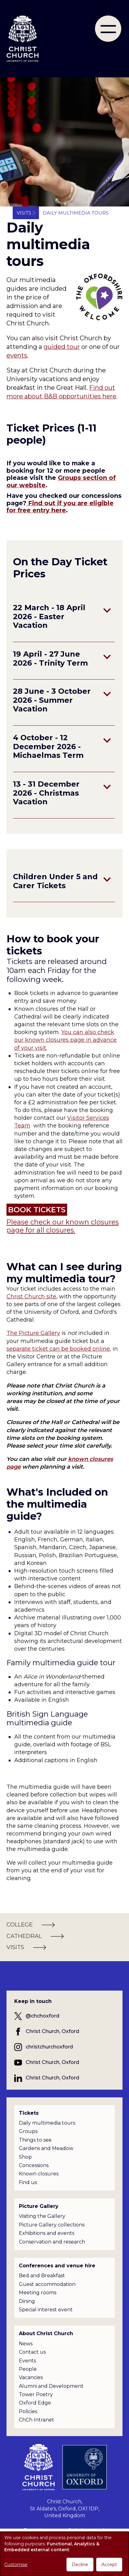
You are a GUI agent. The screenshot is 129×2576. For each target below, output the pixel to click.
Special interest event (46, 2310)
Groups (28, 2131)
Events (27, 2361)
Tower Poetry (36, 2394)
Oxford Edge (35, 2403)
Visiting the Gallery (42, 2216)
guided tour (62, 346)
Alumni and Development (51, 2386)
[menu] (108, 28)
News (25, 2344)
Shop (25, 2157)
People (28, 2369)
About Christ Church (46, 2333)
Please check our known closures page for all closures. (62, 1226)
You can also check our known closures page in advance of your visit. (65, 1040)
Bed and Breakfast (42, 2275)
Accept (109, 2564)
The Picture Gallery (33, 1333)
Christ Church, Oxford (52, 2031)
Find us (28, 2182)
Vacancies (31, 2377)
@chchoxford (42, 2016)
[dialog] (64, 2554)
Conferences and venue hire (57, 2266)
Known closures (38, 2174)
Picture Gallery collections (51, 2225)
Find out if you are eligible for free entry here (60, 506)
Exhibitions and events (46, 2233)
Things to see (35, 2140)
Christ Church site (31, 1296)
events (16, 355)
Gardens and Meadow (46, 2148)
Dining (27, 2301)
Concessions (34, 2165)
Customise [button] (16, 2564)
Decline (80, 2564)
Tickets (29, 2113)
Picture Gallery (38, 2206)
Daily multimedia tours (47, 2123)
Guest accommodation (47, 2284)
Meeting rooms (37, 2293)
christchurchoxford (49, 2047)
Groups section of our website (61, 481)
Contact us (32, 2352)
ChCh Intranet (36, 2420)
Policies (28, 2411)
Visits (24, 213)
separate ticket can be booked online (58, 1348)
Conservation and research (52, 2242)
